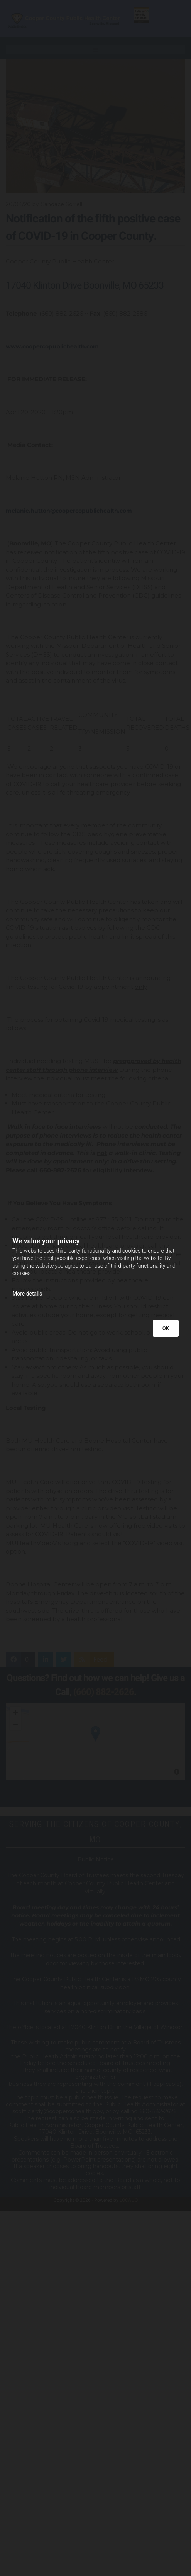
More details (27, 1294)
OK (165, 1328)
